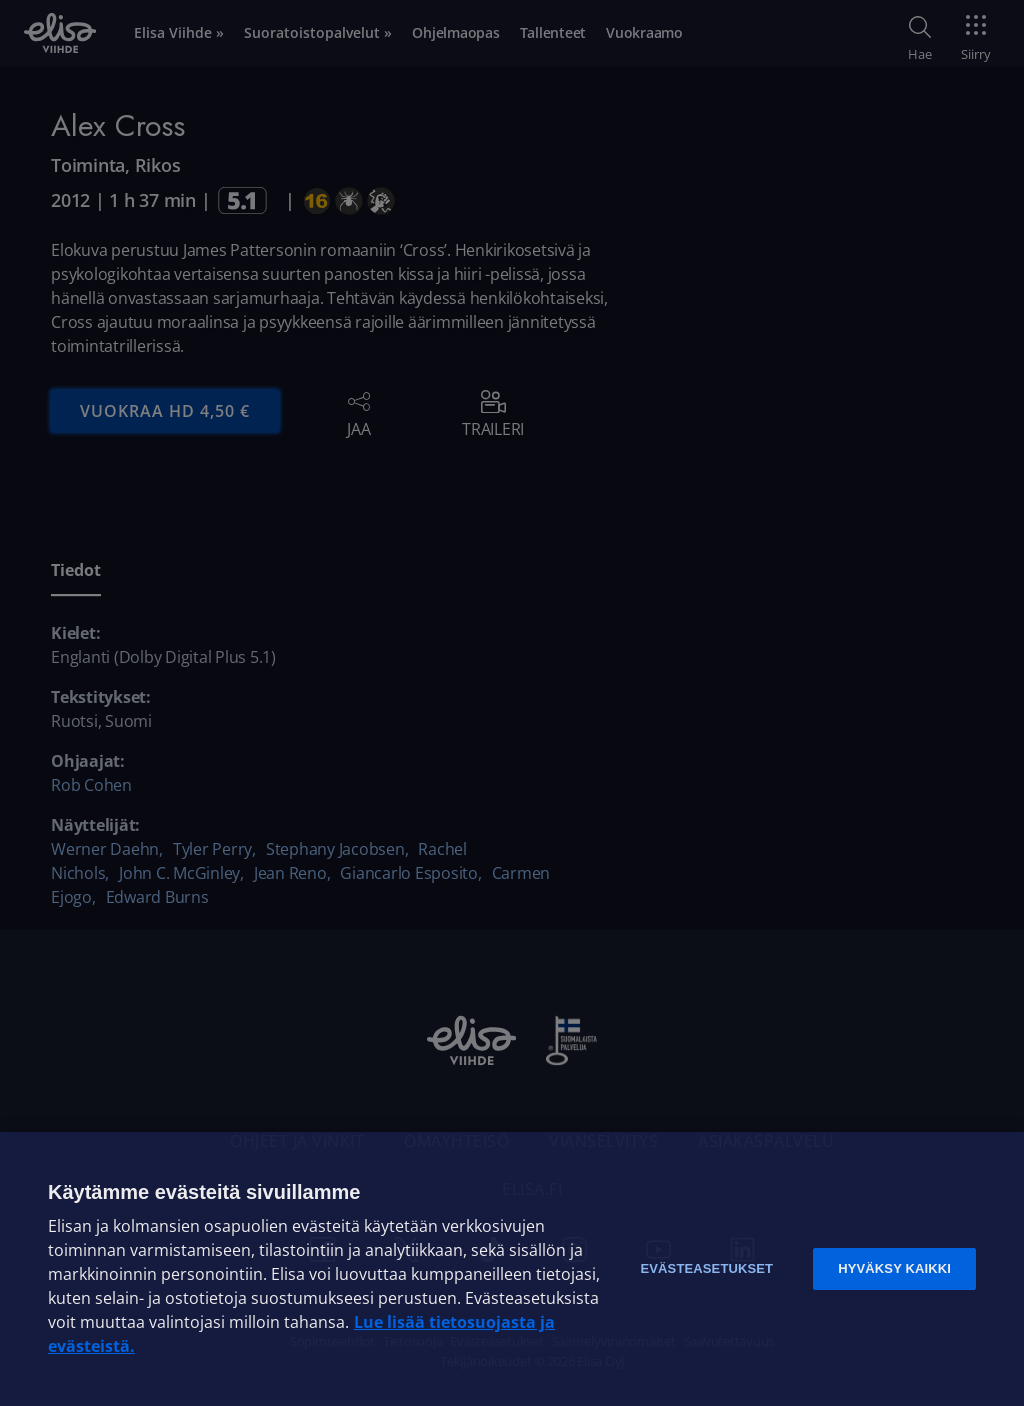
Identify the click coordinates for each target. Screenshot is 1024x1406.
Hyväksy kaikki (894, 1268)
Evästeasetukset (706, 1268)
